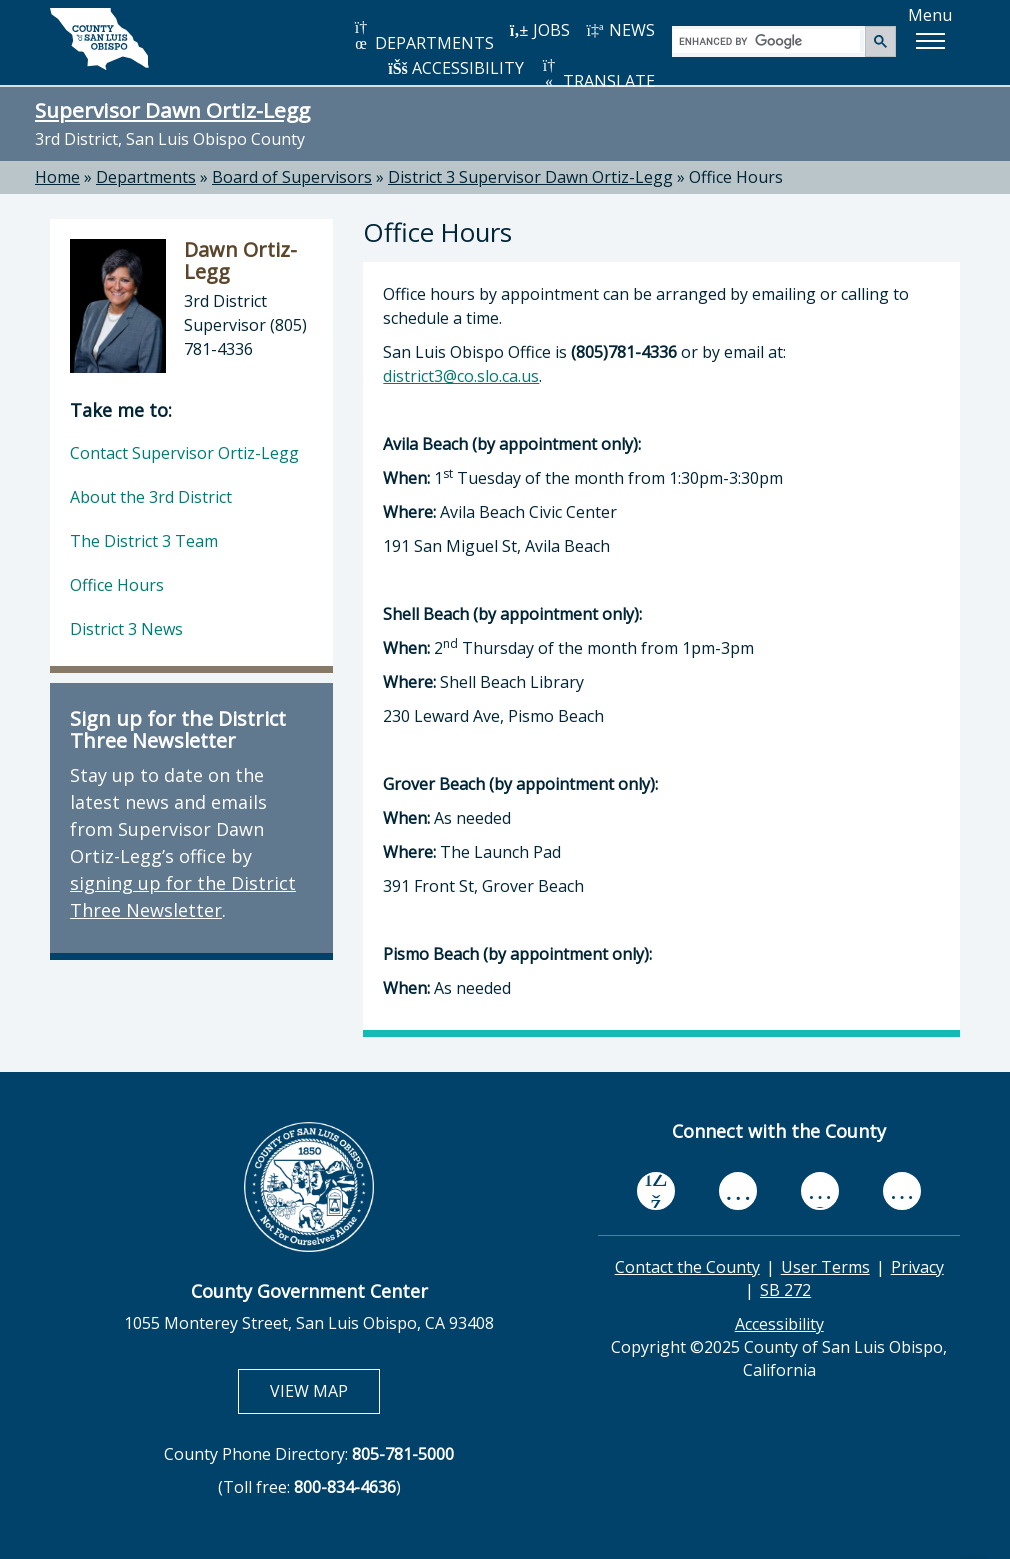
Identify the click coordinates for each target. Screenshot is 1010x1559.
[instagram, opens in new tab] (902, 1190)
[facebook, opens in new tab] (656, 1191)
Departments (146, 177)
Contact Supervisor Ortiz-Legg (184, 453)
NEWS (620, 30)
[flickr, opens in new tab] (820, 1190)
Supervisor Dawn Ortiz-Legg (172, 110)
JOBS (539, 30)
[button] (930, 41)
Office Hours (117, 585)
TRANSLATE (597, 74)
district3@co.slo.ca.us (461, 376)
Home (57, 177)
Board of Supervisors (292, 177)
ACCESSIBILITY (456, 68)
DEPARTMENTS (422, 36)
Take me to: (121, 410)
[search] (769, 40)
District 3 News (126, 629)
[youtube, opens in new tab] (738, 1191)
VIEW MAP (324, 1390)
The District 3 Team (144, 541)
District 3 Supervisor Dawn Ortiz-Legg (530, 177)
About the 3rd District (151, 497)
